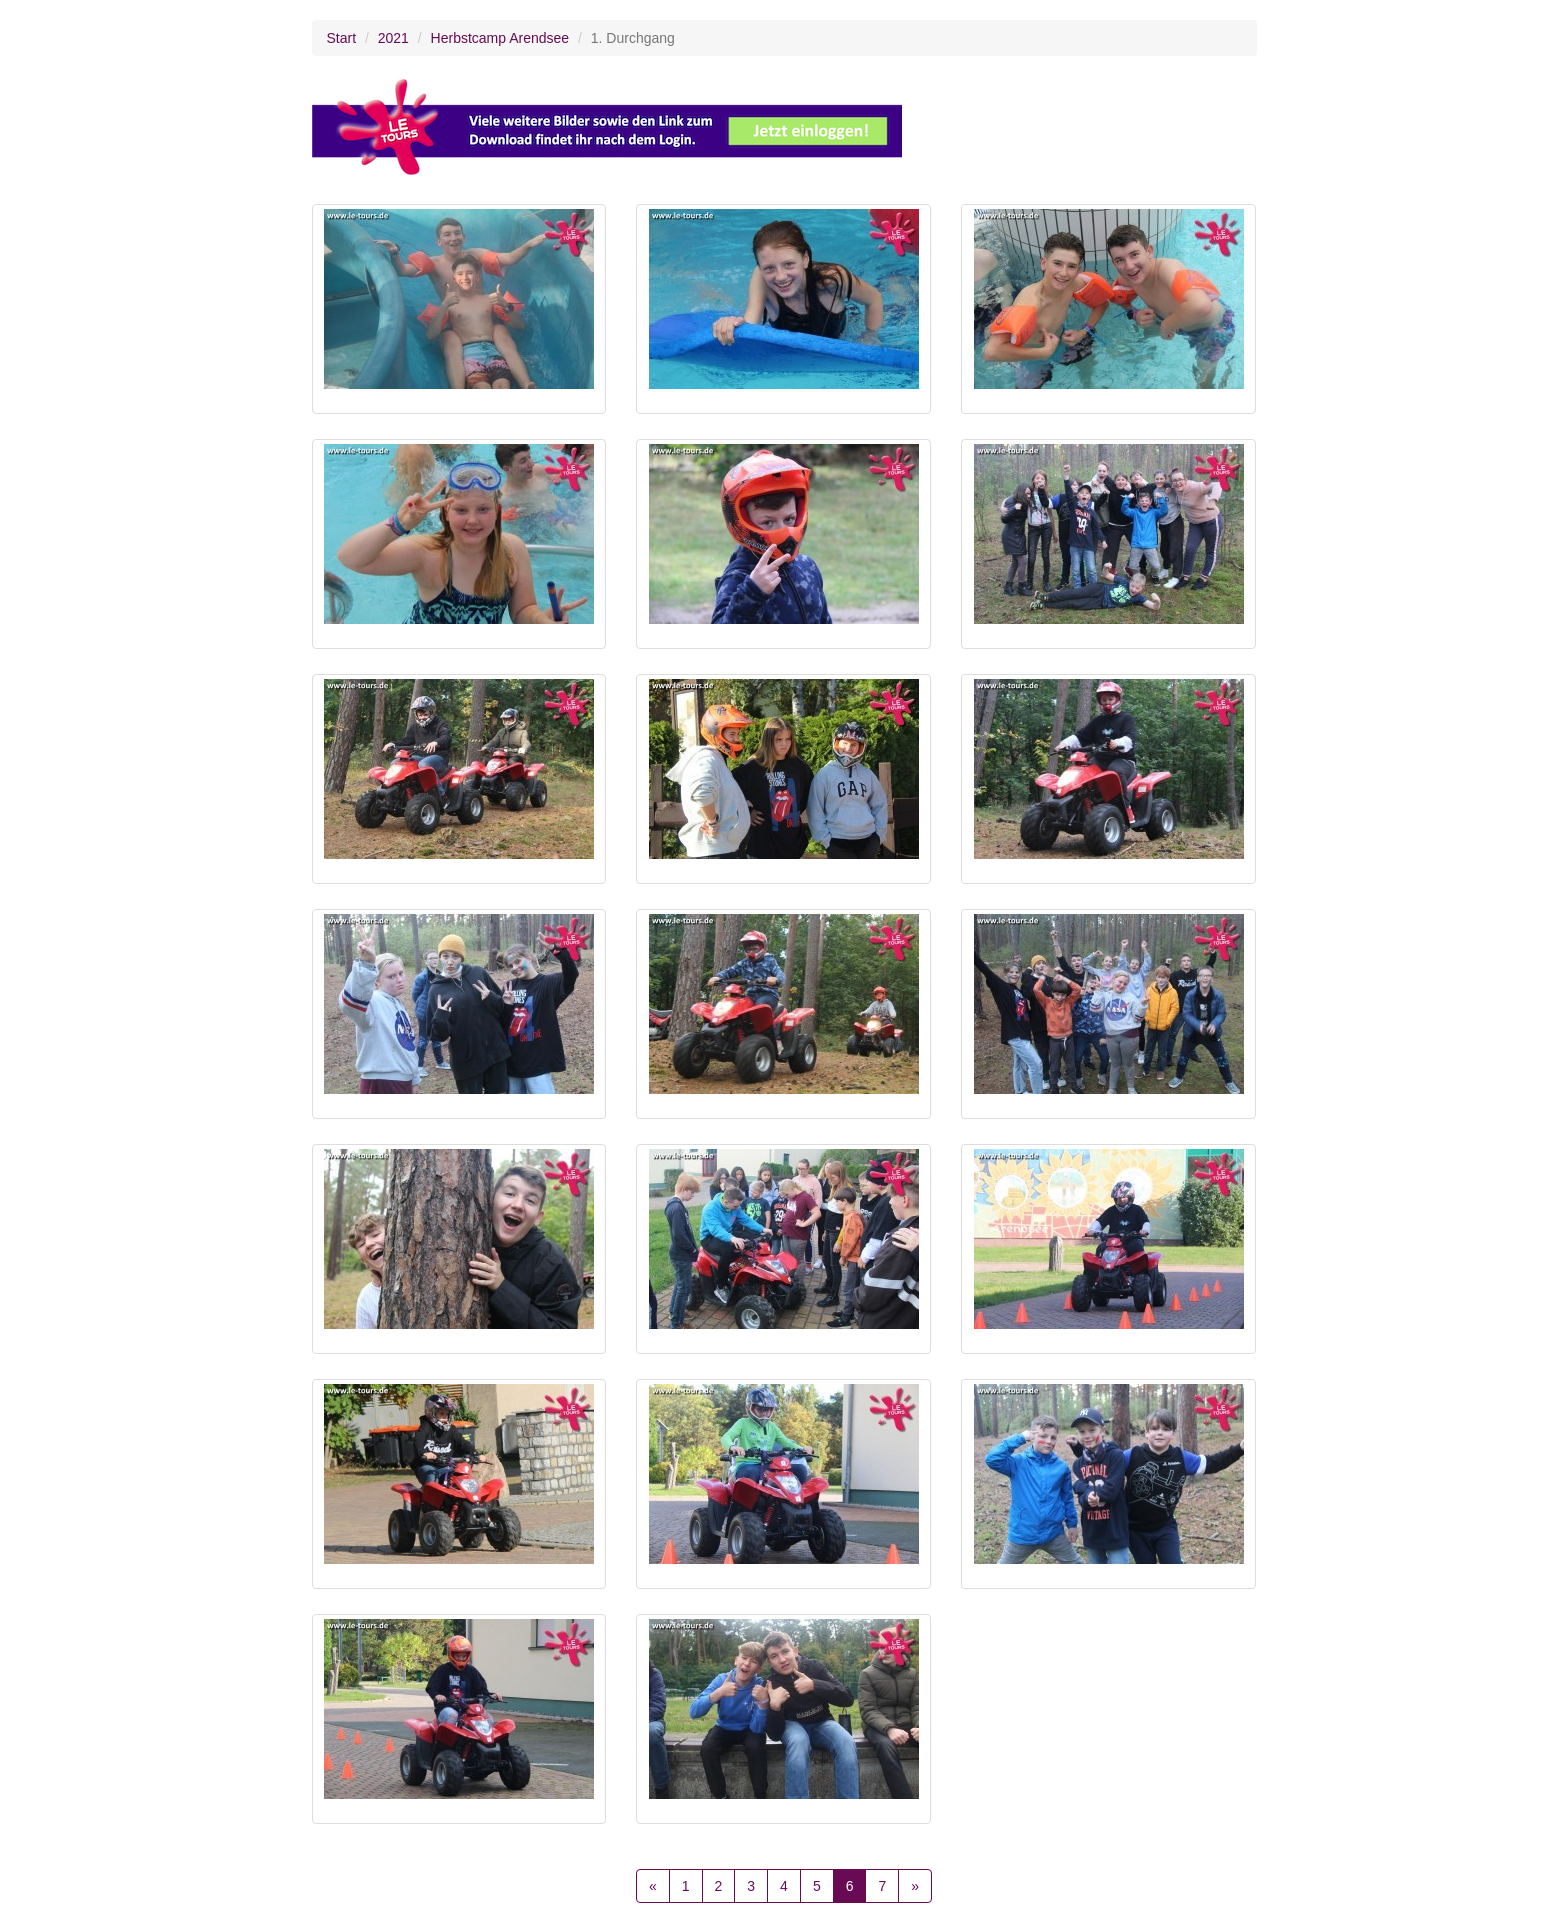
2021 (393, 38)
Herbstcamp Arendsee (500, 38)
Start (342, 38)
